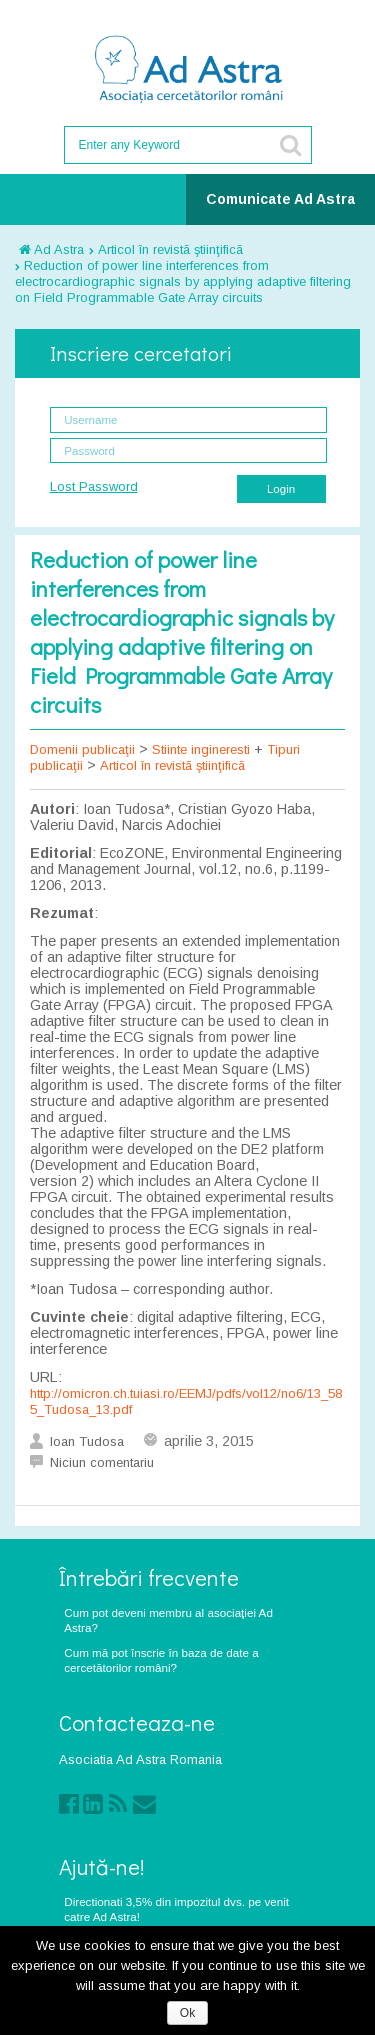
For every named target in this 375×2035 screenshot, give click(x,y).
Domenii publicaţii (82, 749)
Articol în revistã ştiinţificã (170, 249)
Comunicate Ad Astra (280, 199)
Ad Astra (51, 249)
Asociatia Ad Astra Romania (140, 1759)
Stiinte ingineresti (201, 749)
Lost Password (94, 486)
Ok (187, 2013)
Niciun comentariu (102, 1462)
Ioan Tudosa (87, 1441)
